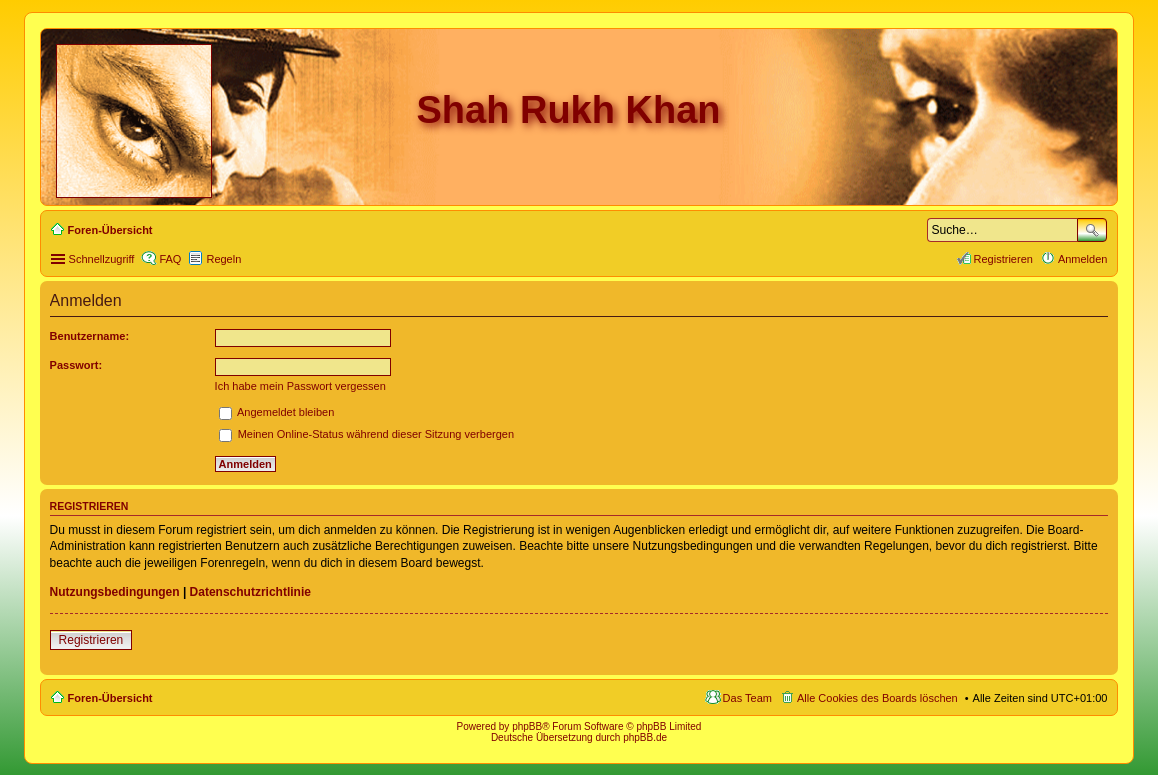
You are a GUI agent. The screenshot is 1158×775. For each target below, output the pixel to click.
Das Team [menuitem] (747, 698)
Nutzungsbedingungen (115, 592)
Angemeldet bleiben (277, 412)
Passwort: (76, 365)
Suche (1092, 230)
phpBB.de (645, 737)
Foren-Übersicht (110, 698)
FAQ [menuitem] (170, 259)
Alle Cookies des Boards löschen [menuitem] (877, 698)
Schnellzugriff (102, 259)
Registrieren (91, 640)
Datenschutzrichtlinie (250, 592)
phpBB (527, 726)
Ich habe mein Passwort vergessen (300, 386)
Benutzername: (89, 336)
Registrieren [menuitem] (1003, 259)
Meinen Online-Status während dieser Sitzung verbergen (366, 434)
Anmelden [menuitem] (1083, 259)
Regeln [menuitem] (223, 259)
